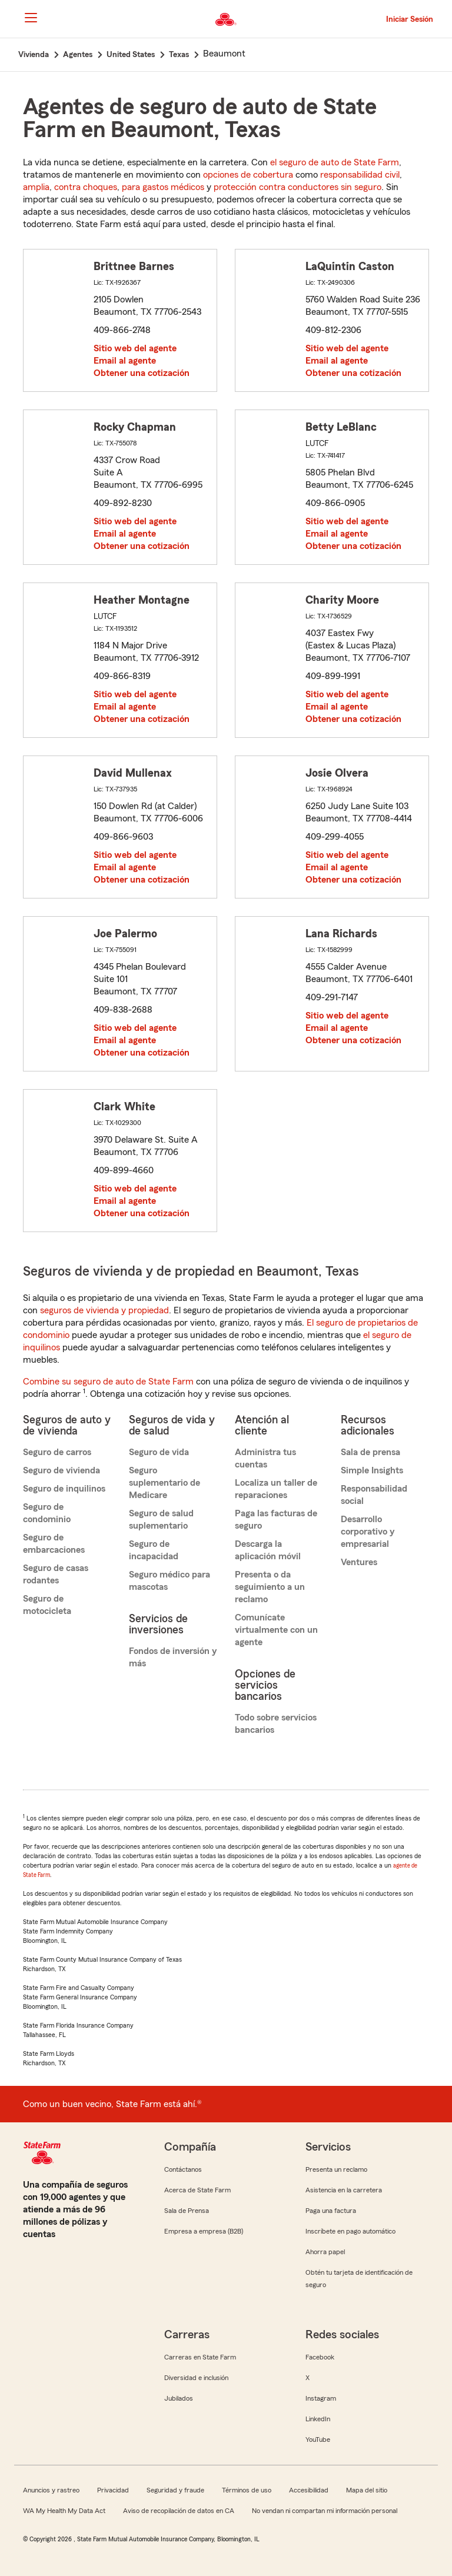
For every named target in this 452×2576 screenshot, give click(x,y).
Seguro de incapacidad (153, 1550)
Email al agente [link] (125, 360)
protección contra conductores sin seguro (297, 187)
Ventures (359, 1562)
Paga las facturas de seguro (276, 1519)
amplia (36, 187)
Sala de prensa (370, 1452)
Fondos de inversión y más (173, 1657)
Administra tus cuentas (265, 1458)
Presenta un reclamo (336, 2169)
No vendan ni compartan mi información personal (324, 2510)
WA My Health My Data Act (64, 2510)
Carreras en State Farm (200, 2357)
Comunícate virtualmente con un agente (276, 1630)
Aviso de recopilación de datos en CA (178, 2510)
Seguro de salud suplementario (161, 1519)
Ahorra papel (325, 2251)
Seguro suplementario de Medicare (164, 1483)
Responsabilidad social (374, 1495)
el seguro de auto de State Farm (334, 162)
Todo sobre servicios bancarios (276, 1724)
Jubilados (178, 2398)
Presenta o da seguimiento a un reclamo (270, 1587)
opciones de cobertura (248, 174)
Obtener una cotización (142, 373)
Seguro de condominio (47, 1513)
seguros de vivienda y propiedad (104, 1310)
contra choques (85, 187)
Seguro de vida (159, 1452)
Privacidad (113, 2490)
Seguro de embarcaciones (54, 1544)
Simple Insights (372, 1470)
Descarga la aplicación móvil (268, 1550)
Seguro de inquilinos (64, 1488)
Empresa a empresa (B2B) (203, 2231)
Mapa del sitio (366, 2490)
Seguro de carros (57, 1452)
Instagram (320, 2398)
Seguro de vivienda (61, 1470)
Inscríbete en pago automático (350, 2231)
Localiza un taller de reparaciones (276, 1489)
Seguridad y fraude (175, 2490)
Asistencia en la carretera (343, 2190)
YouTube (317, 2439)
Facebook (319, 2357)
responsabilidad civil (360, 174)
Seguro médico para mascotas (169, 1581)
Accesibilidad (308, 2490)
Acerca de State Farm (197, 2190)
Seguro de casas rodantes (55, 1574)
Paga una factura (330, 2210)
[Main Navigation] (31, 18)
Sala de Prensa (186, 2210)
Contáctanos (183, 2169)
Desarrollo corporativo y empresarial (367, 1532)
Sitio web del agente (135, 348)
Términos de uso (246, 2490)
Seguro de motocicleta (47, 1605)
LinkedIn (317, 2418)
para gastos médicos (163, 187)
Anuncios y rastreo (51, 2490)
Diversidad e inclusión (196, 2377)
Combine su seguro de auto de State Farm (108, 1381)
